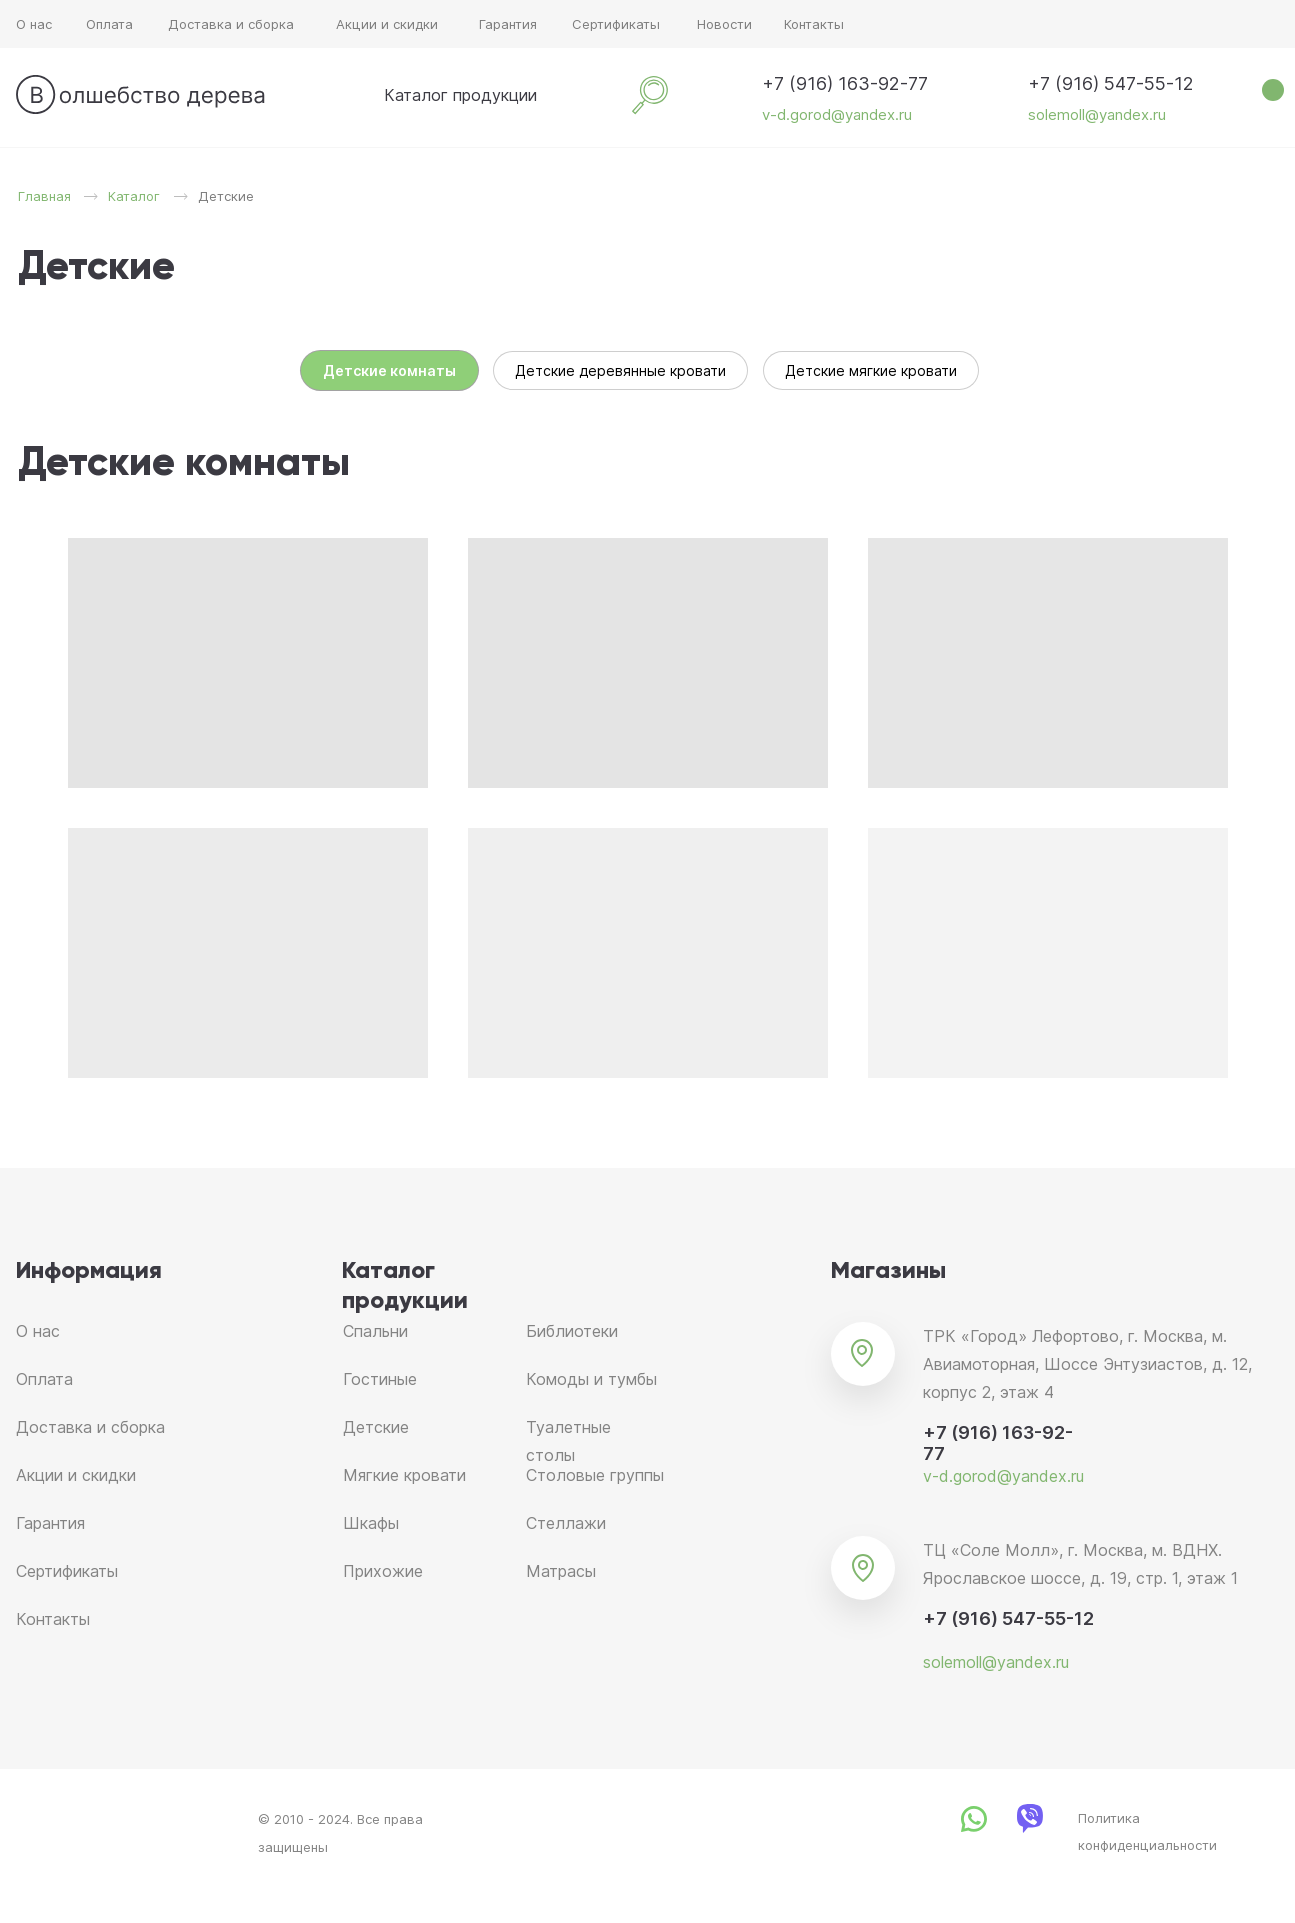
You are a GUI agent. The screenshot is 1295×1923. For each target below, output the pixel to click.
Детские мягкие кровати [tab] (871, 370)
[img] (356, 95)
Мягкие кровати (404, 1475)
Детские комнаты (184, 464)
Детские (376, 1427)
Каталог (134, 196)
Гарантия (508, 24)
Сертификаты (616, 24)
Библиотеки (572, 1331)
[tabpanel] (647, 464)
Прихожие (383, 1571)
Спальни (375, 1331)
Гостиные (380, 1379)
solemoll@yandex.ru (1097, 114)
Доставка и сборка (231, 24)
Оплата (109, 24)
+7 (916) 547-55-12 (1111, 83)
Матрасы (561, 1571)
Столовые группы (595, 1475)
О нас (34, 24)
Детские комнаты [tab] (389, 370)
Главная (44, 196)
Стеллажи (566, 1523)
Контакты (814, 24)
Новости (724, 24)
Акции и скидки (387, 24)
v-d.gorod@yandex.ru (837, 114)
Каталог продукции (460, 95)
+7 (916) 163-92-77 (845, 83)
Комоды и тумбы (591, 1379)
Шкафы (371, 1523)
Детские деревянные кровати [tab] (620, 370)
